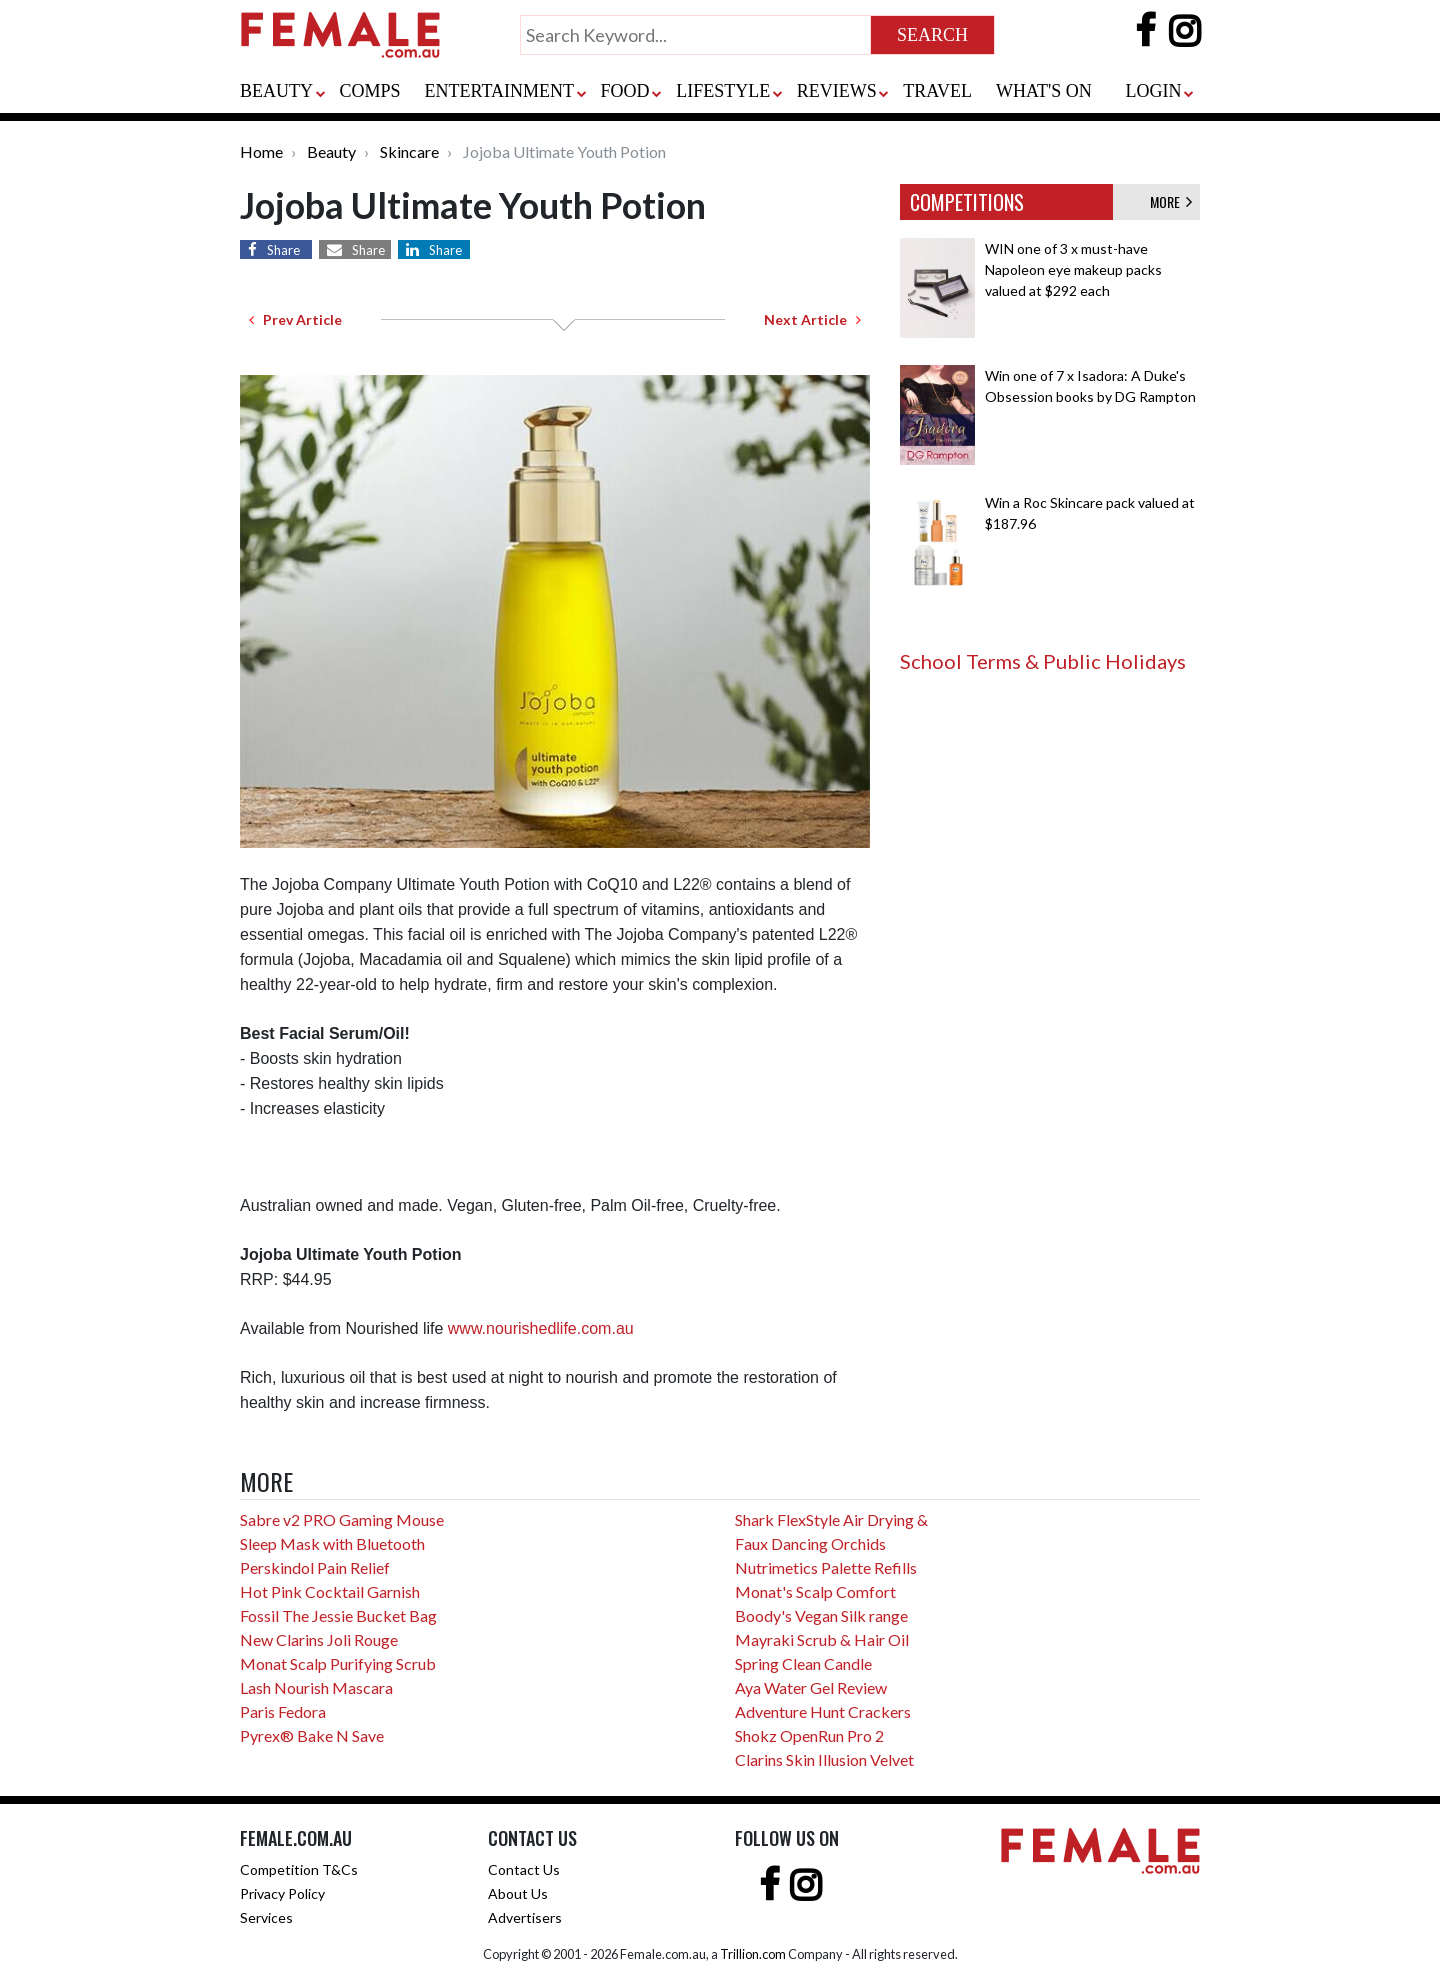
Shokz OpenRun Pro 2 (809, 1735)
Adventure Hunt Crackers (823, 1711)
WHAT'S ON (1044, 91)
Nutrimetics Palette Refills (826, 1567)
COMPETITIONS (967, 202)
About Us (518, 1893)
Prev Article (295, 319)
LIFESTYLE (723, 91)
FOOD (625, 91)
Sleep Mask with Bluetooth (332, 1543)
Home (261, 151)
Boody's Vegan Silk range (821, 1615)
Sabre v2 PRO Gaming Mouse (342, 1519)
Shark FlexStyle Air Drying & (831, 1519)
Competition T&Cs (299, 1869)
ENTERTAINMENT (499, 91)
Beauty (331, 151)
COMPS (370, 91)
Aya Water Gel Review (811, 1687)
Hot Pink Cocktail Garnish (330, 1591)
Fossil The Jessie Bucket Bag (338, 1615)
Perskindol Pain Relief (315, 1567)
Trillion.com (753, 1954)
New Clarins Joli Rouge (319, 1639)
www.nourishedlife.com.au (541, 1328)
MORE (1171, 201)
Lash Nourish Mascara (316, 1687)
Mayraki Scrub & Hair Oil (822, 1639)
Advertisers (525, 1917)
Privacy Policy (282, 1893)
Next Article (812, 319)
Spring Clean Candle (803, 1663)
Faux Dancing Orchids (810, 1543)
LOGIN (1153, 91)
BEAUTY (276, 91)
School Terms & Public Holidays (1043, 661)
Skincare (409, 151)
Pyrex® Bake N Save (312, 1735)
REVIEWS (837, 91)
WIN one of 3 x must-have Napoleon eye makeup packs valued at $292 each (1073, 269)
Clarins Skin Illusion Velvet (824, 1759)
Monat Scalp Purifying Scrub (338, 1663)
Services (266, 1917)
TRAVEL (937, 91)
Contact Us (524, 1869)
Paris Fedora (283, 1711)
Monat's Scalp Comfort (815, 1591)
